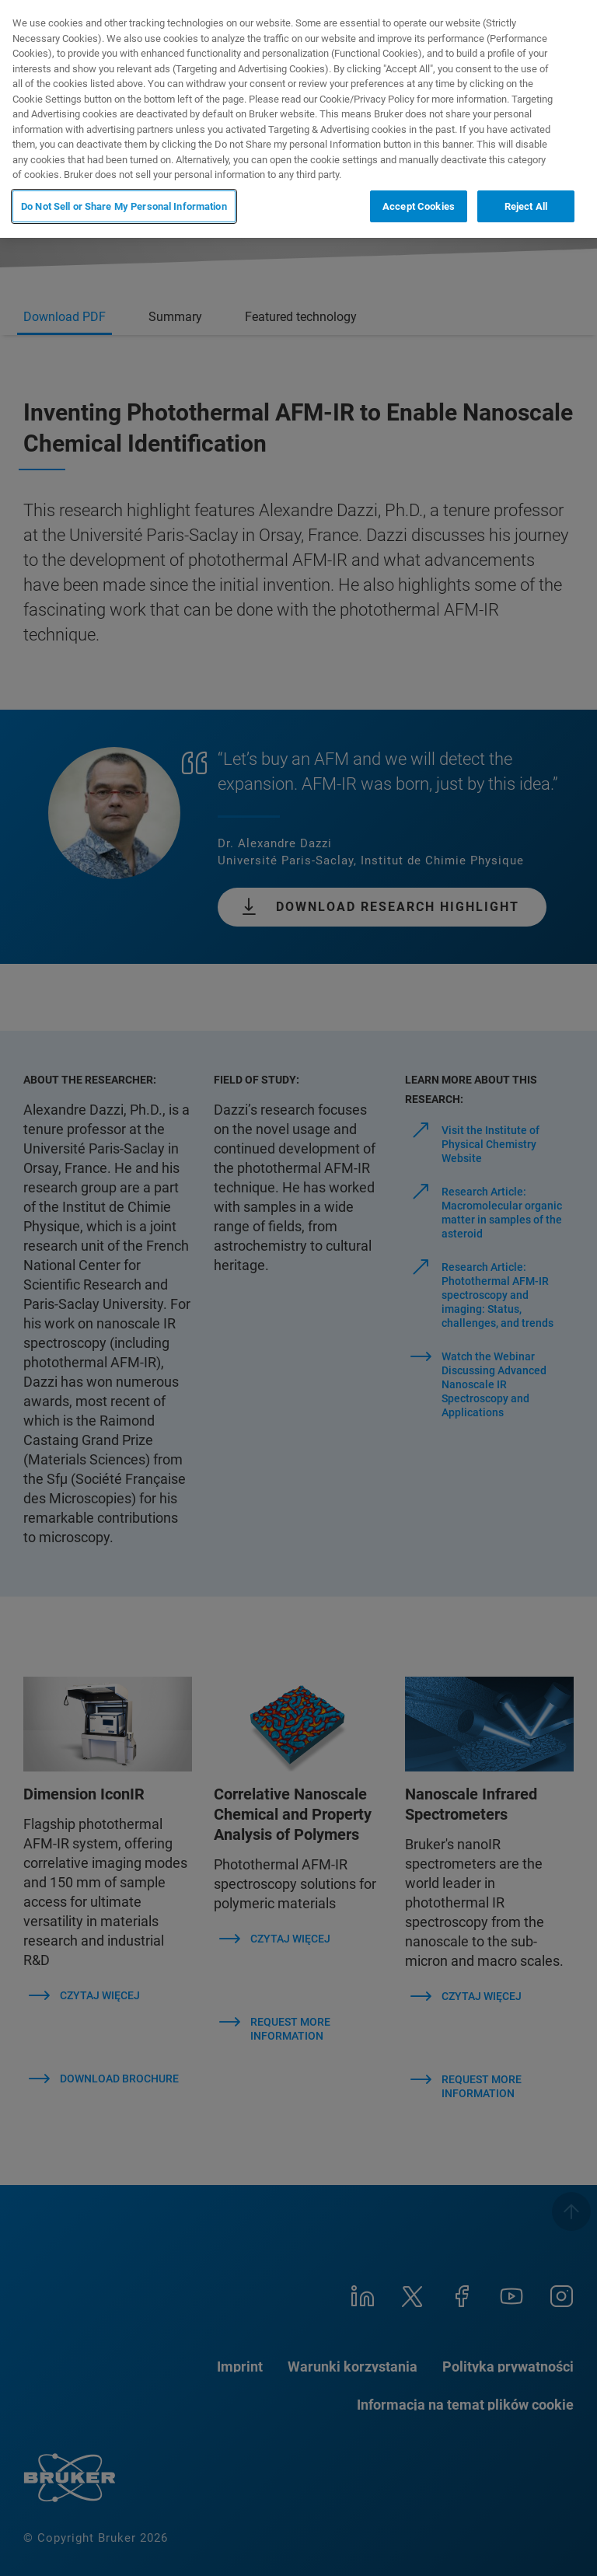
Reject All (525, 206)
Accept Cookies (418, 206)
